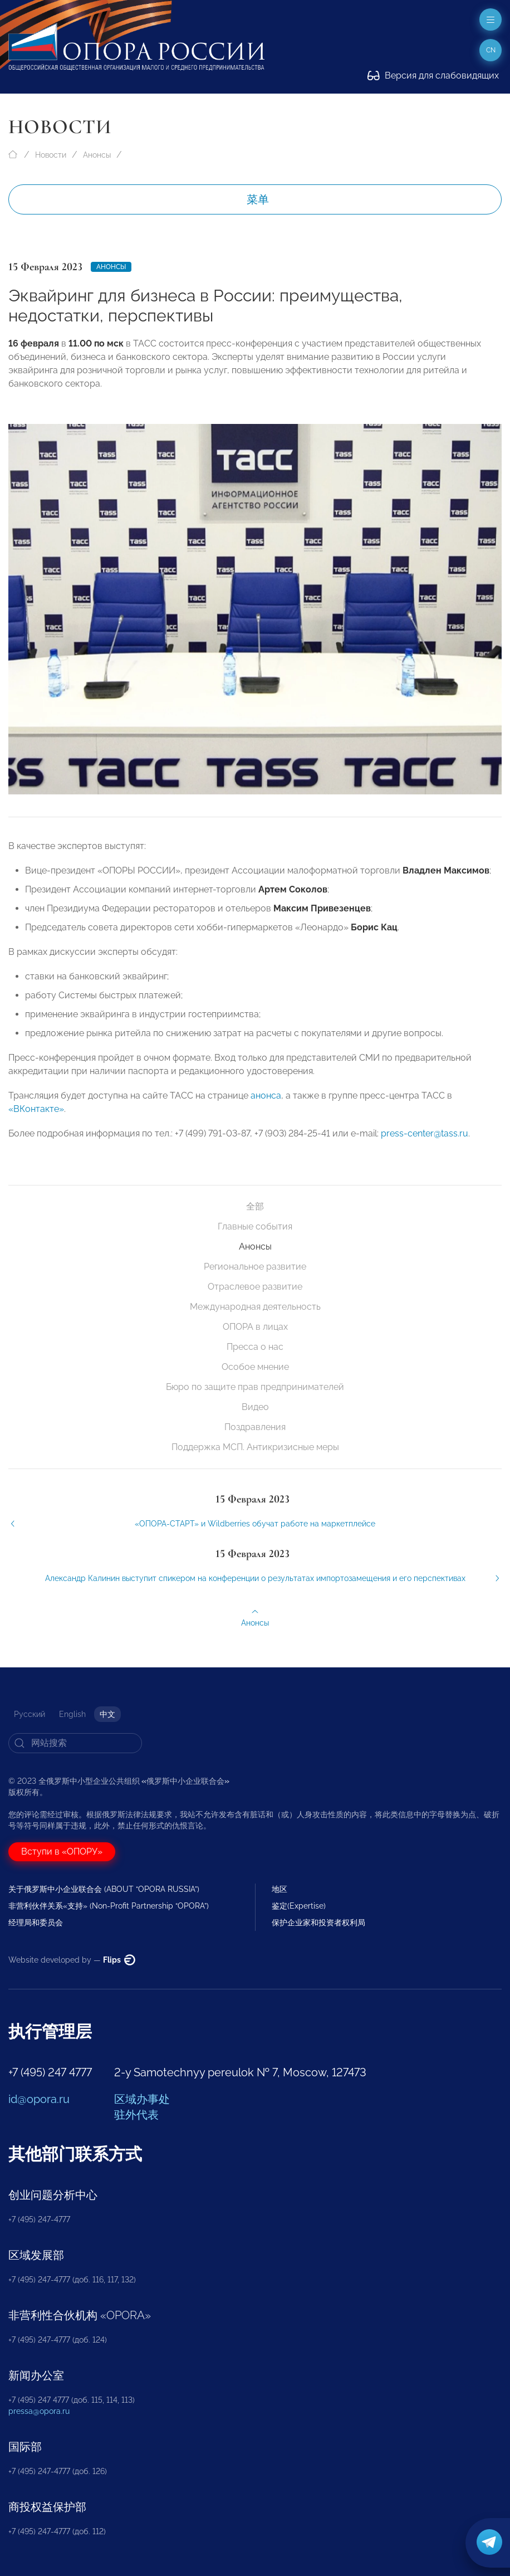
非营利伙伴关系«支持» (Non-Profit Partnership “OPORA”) (108, 1905)
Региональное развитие (255, 1266)
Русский (29, 1714)
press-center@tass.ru (424, 1147)
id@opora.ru (39, 2099)
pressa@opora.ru (39, 2411)
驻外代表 (136, 2114)
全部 (255, 1206)
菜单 (258, 199)
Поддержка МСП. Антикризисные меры (255, 1447)
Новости (50, 154)
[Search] (75, 1743)
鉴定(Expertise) (299, 1905)
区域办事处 (142, 2099)
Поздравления (255, 1427)
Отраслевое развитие (255, 1286)
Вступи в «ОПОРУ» (61, 1851)
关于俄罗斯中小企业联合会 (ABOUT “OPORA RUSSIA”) (103, 1889)
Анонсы (97, 154)
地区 (279, 1889)
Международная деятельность (255, 1306)
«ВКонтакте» (36, 1123)
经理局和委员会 (35, 1922)
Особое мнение (255, 1367)
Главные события (255, 1226)
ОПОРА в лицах (255, 1326)
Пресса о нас (255, 1346)
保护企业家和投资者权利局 (318, 1922)
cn (491, 50)
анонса (266, 1109)
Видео (255, 1407)
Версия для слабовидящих (433, 75)
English (72, 1714)
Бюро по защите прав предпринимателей (255, 1387)
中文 (107, 1714)
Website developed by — (71, 1959)
